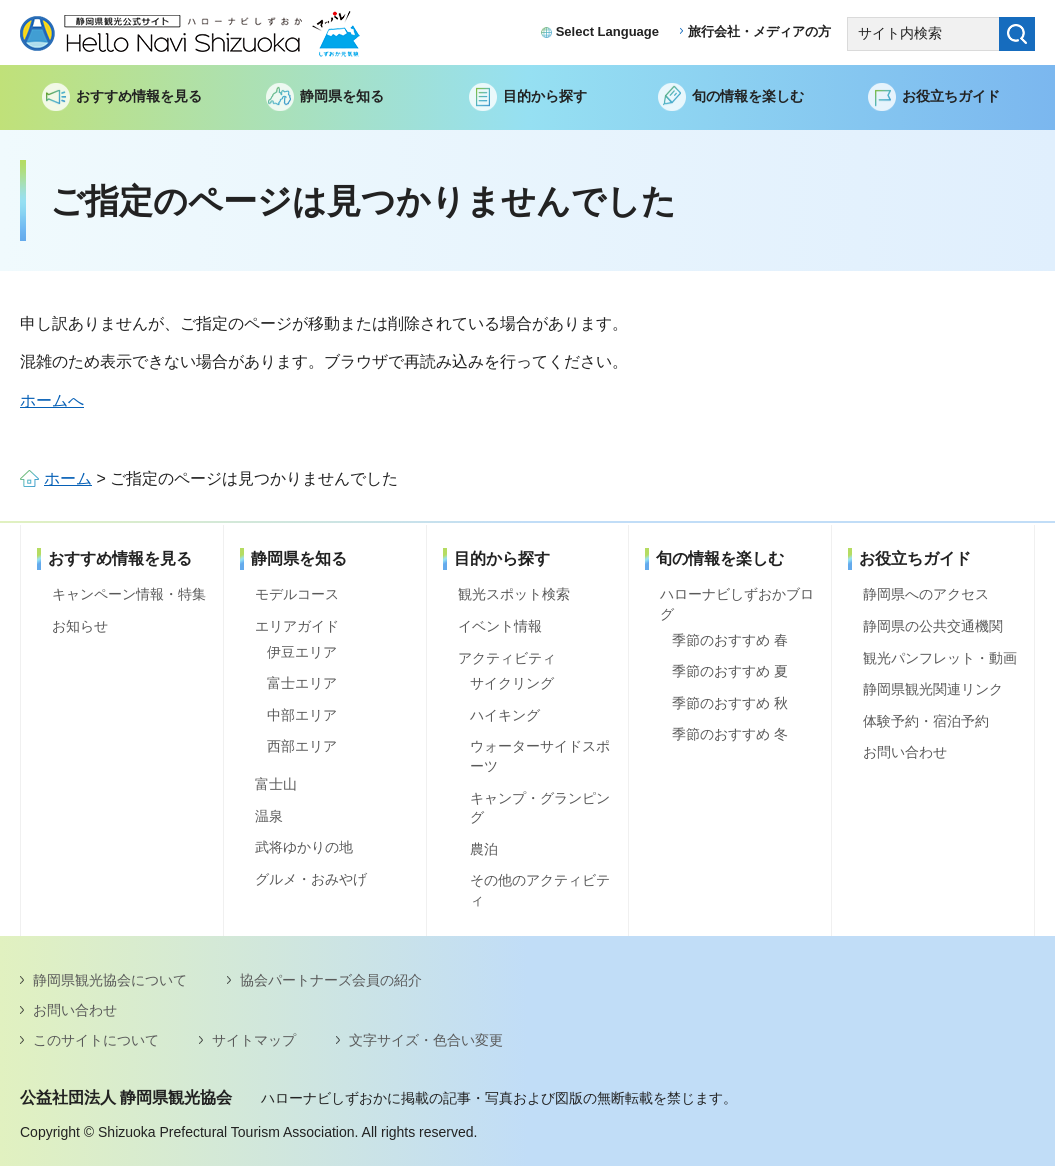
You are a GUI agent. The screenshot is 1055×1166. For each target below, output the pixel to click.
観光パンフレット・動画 (940, 658)
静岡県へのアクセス (926, 594)
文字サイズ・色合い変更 (426, 1040)
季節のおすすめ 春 (730, 640)
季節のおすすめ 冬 (730, 734)
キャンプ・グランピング (540, 808)
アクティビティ (507, 658)
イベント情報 (500, 626)
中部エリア (302, 715)
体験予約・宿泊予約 (926, 721)
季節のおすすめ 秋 (730, 703)
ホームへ (52, 400)
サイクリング (512, 683)
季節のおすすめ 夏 (730, 671)
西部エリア (302, 746)
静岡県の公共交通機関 (933, 626)
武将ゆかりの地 (304, 847)
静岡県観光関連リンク (933, 689)
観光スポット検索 (514, 594)
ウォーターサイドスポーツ (540, 756)
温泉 (269, 816)
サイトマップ (254, 1040)
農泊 (484, 849)
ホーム (68, 478)
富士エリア (302, 683)
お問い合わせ (905, 752)
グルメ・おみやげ (311, 879)
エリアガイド (297, 626)
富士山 (276, 784)
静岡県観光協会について (110, 980)
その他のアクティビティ (540, 890)
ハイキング (505, 715)
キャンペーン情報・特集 (129, 594)
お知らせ (80, 626)
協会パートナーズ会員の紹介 (331, 980)
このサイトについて (96, 1040)
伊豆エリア (302, 652)
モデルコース (297, 594)
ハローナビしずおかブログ (737, 604)
